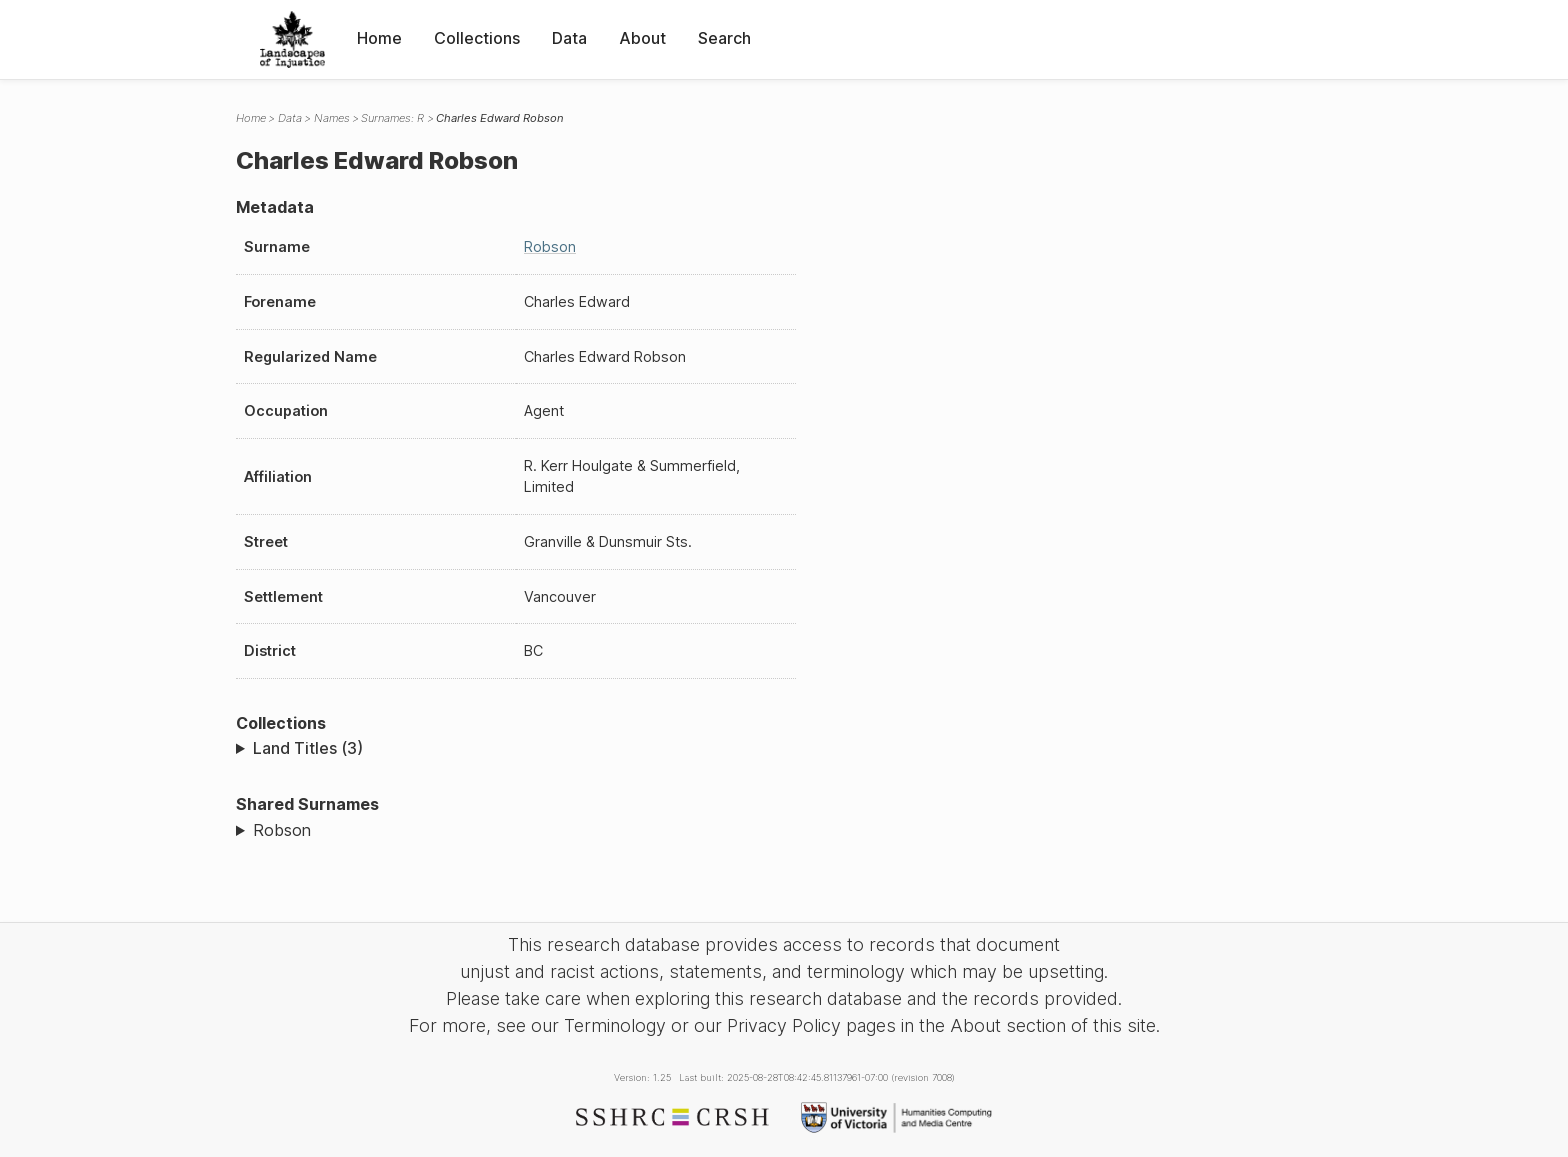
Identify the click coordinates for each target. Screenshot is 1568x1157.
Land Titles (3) (308, 748)
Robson (550, 246)
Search (724, 38)
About (642, 38)
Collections (477, 38)
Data (569, 38)
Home (379, 38)
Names (332, 118)
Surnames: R (392, 118)
